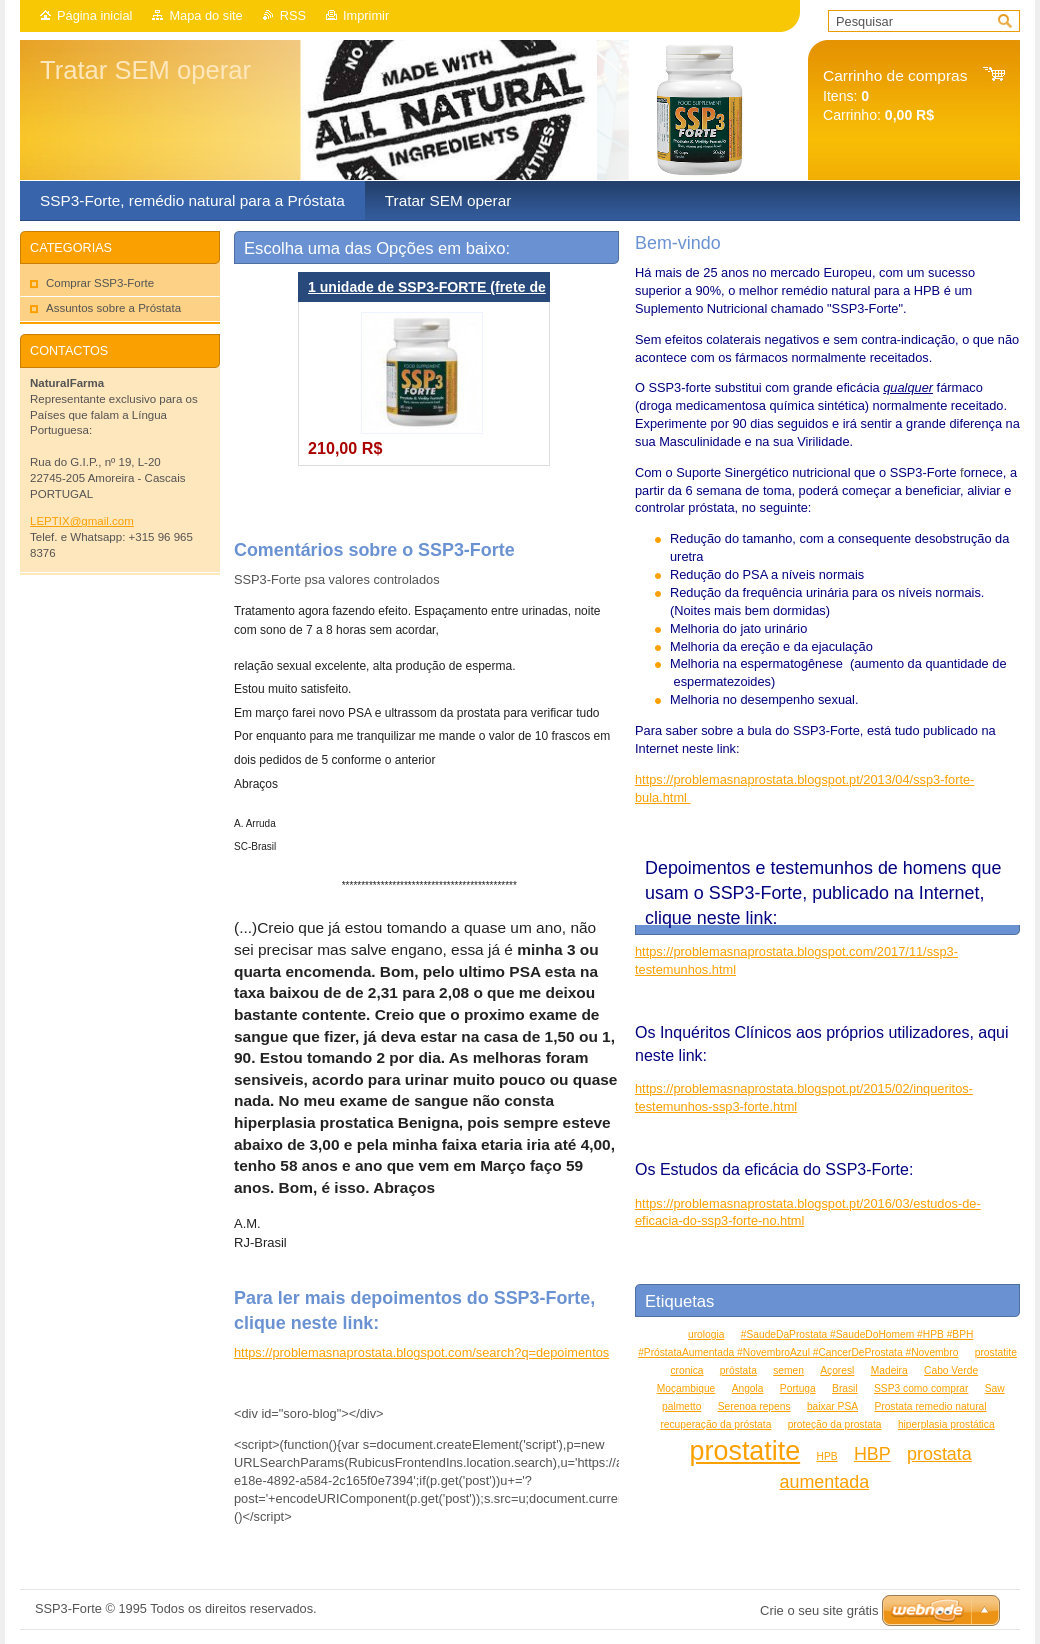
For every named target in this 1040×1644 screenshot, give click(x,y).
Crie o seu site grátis (819, 1610)
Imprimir (366, 15)
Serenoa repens (754, 1406)
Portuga (798, 1388)
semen (788, 1370)
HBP (872, 1454)
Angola (748, 1388)
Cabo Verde (951, 1370)
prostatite (745, 1451)
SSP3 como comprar (921, 1388)
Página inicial (94, 15)
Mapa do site (205, 15)
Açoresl (837, 1370)
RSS (293, 15)
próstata (738, 1370)
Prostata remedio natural (930, 1406)
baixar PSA (832, 1406)
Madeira (889, 1370)
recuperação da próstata (715, 1424)
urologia (706, 1334)
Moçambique (686, 1388)
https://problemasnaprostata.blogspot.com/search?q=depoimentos (421, 1352)
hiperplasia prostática (946, 1424)
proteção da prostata (835, 1424)
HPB (827, 1456)
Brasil (845, 1388)
